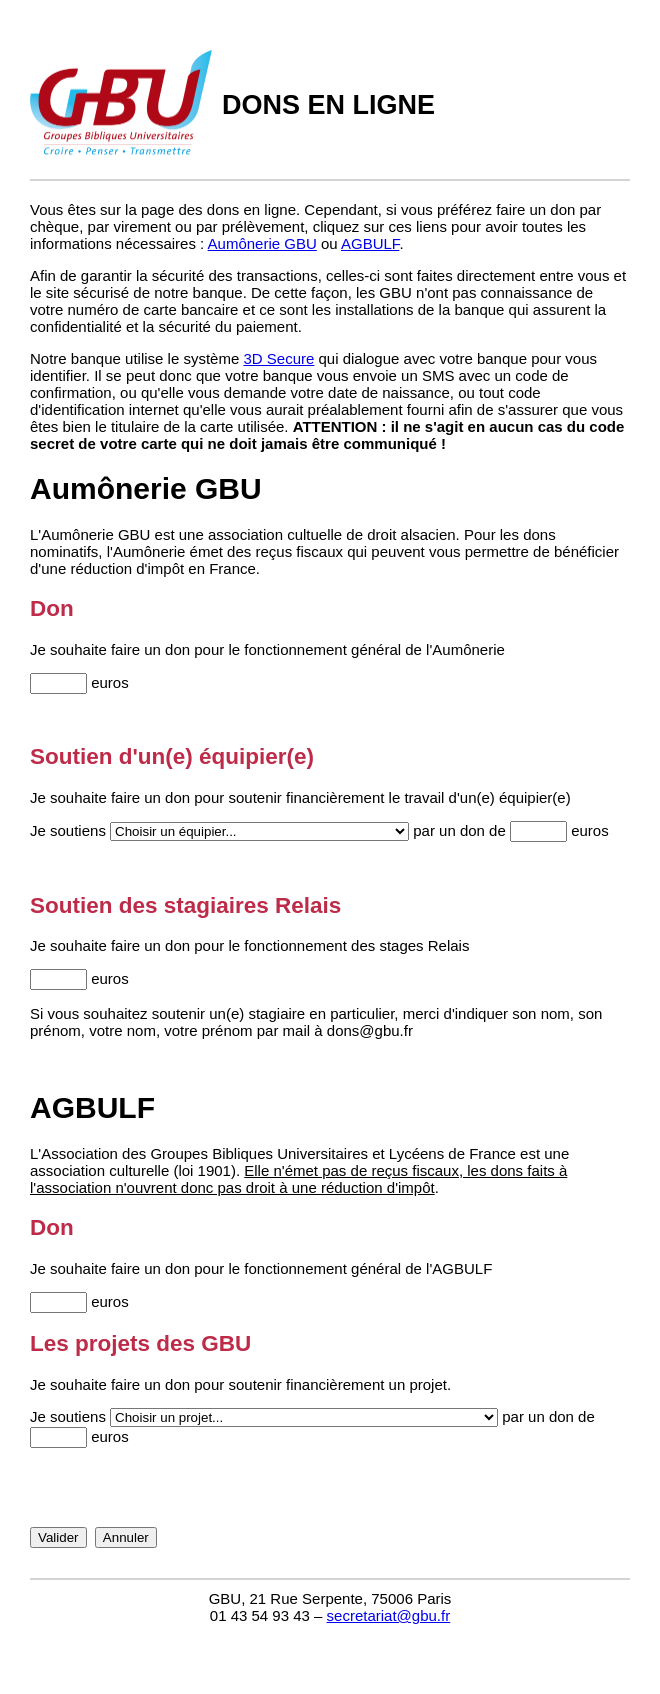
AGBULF (370, 243)
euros (110, 682)
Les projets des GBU (140, 1343)
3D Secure (278, 358)
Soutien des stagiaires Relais (185, 905)
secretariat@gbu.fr (389, 1615)
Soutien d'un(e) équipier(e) (172, 756)
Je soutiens (68, 830)
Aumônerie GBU (262, 243)
